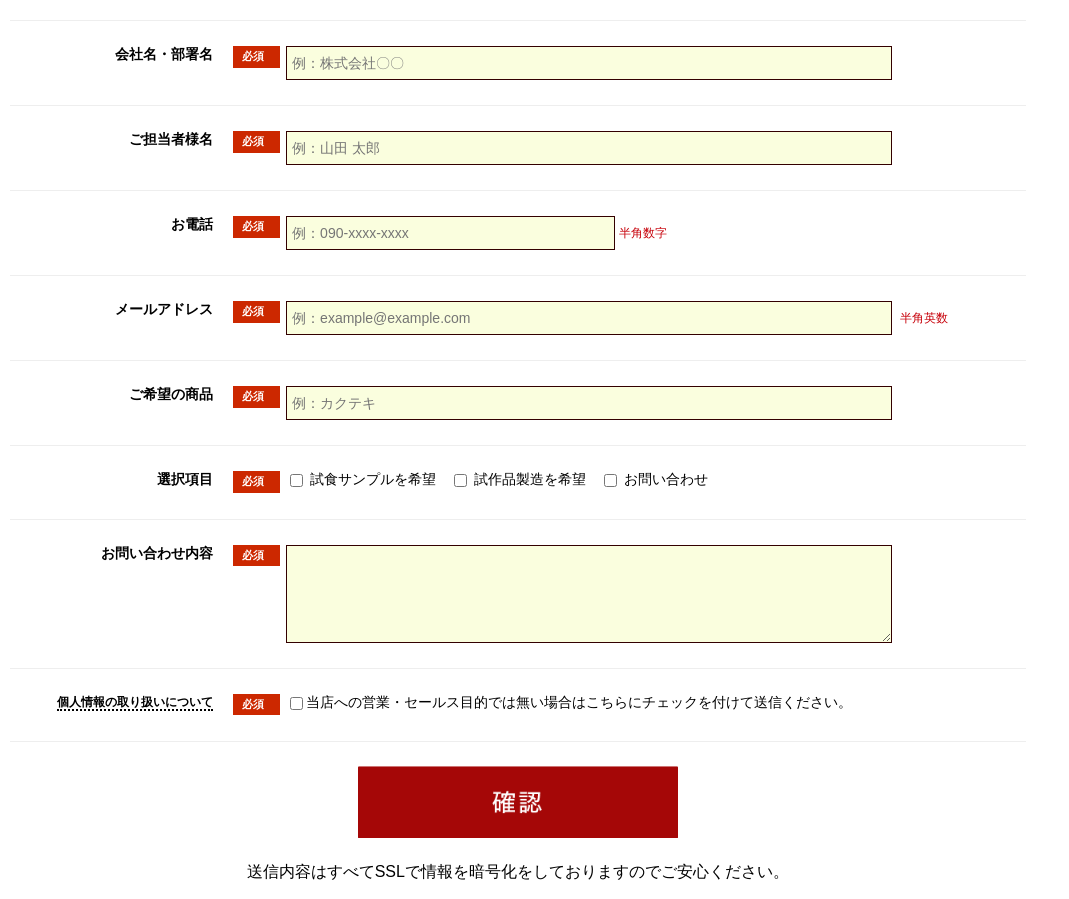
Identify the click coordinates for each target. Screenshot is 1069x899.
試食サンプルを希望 (363, 479)
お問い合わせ (656, 479)
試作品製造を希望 (520, 479)
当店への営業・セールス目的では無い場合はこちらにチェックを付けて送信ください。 (630, 702)
